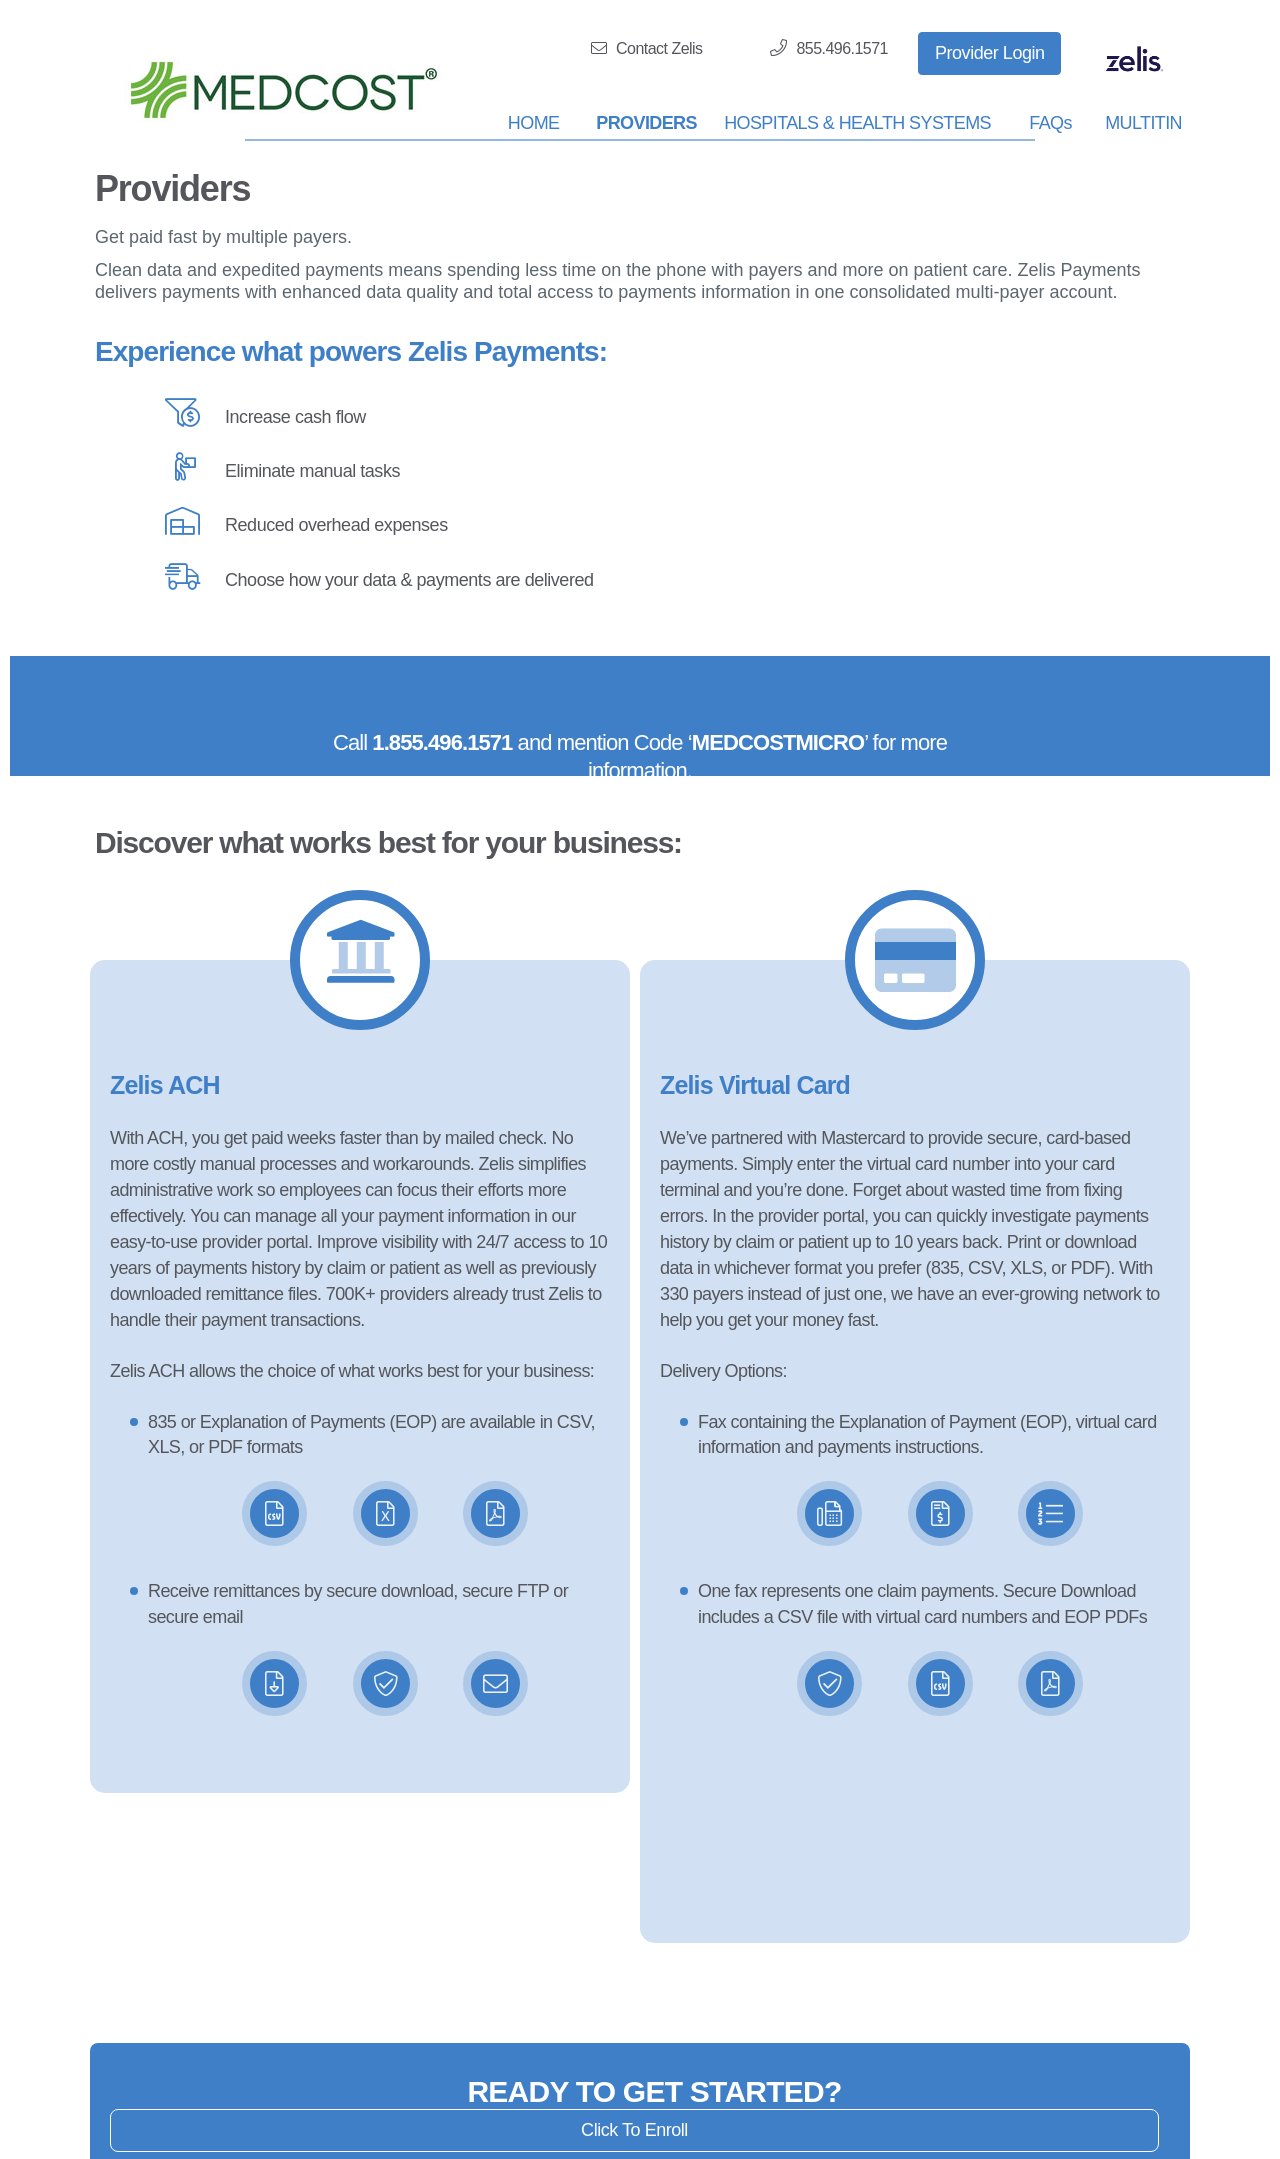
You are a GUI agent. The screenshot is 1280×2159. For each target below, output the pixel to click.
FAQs (1050, 123)
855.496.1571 (829, 48)
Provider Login (990, 53)
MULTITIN (1143, 123)
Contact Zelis (647, 48)
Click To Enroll (634, 2130)
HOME (534, 123)
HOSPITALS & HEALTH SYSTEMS (857, 123)
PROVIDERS (646, 123)
